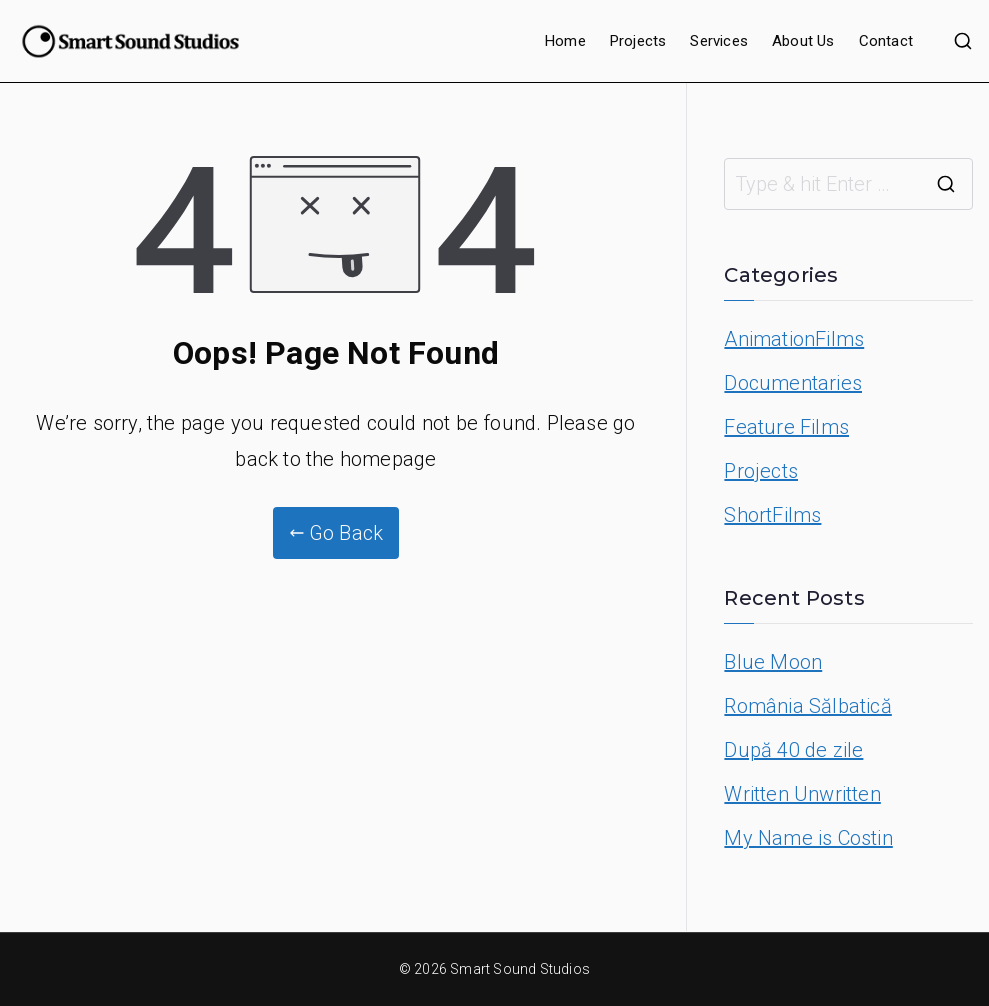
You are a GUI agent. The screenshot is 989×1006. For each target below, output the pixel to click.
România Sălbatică (807, 706)
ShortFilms (772, 515)
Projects (638, 41)
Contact (886, 41)
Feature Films (786, 427)
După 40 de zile (793, 750)
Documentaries (793, 383)
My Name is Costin (808, 838)
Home (565, 41)
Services (719, 41)
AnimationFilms (794, 339)
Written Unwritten (802, 794)
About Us (803, 41)
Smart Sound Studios (520, 969)
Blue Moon (773, 662)
